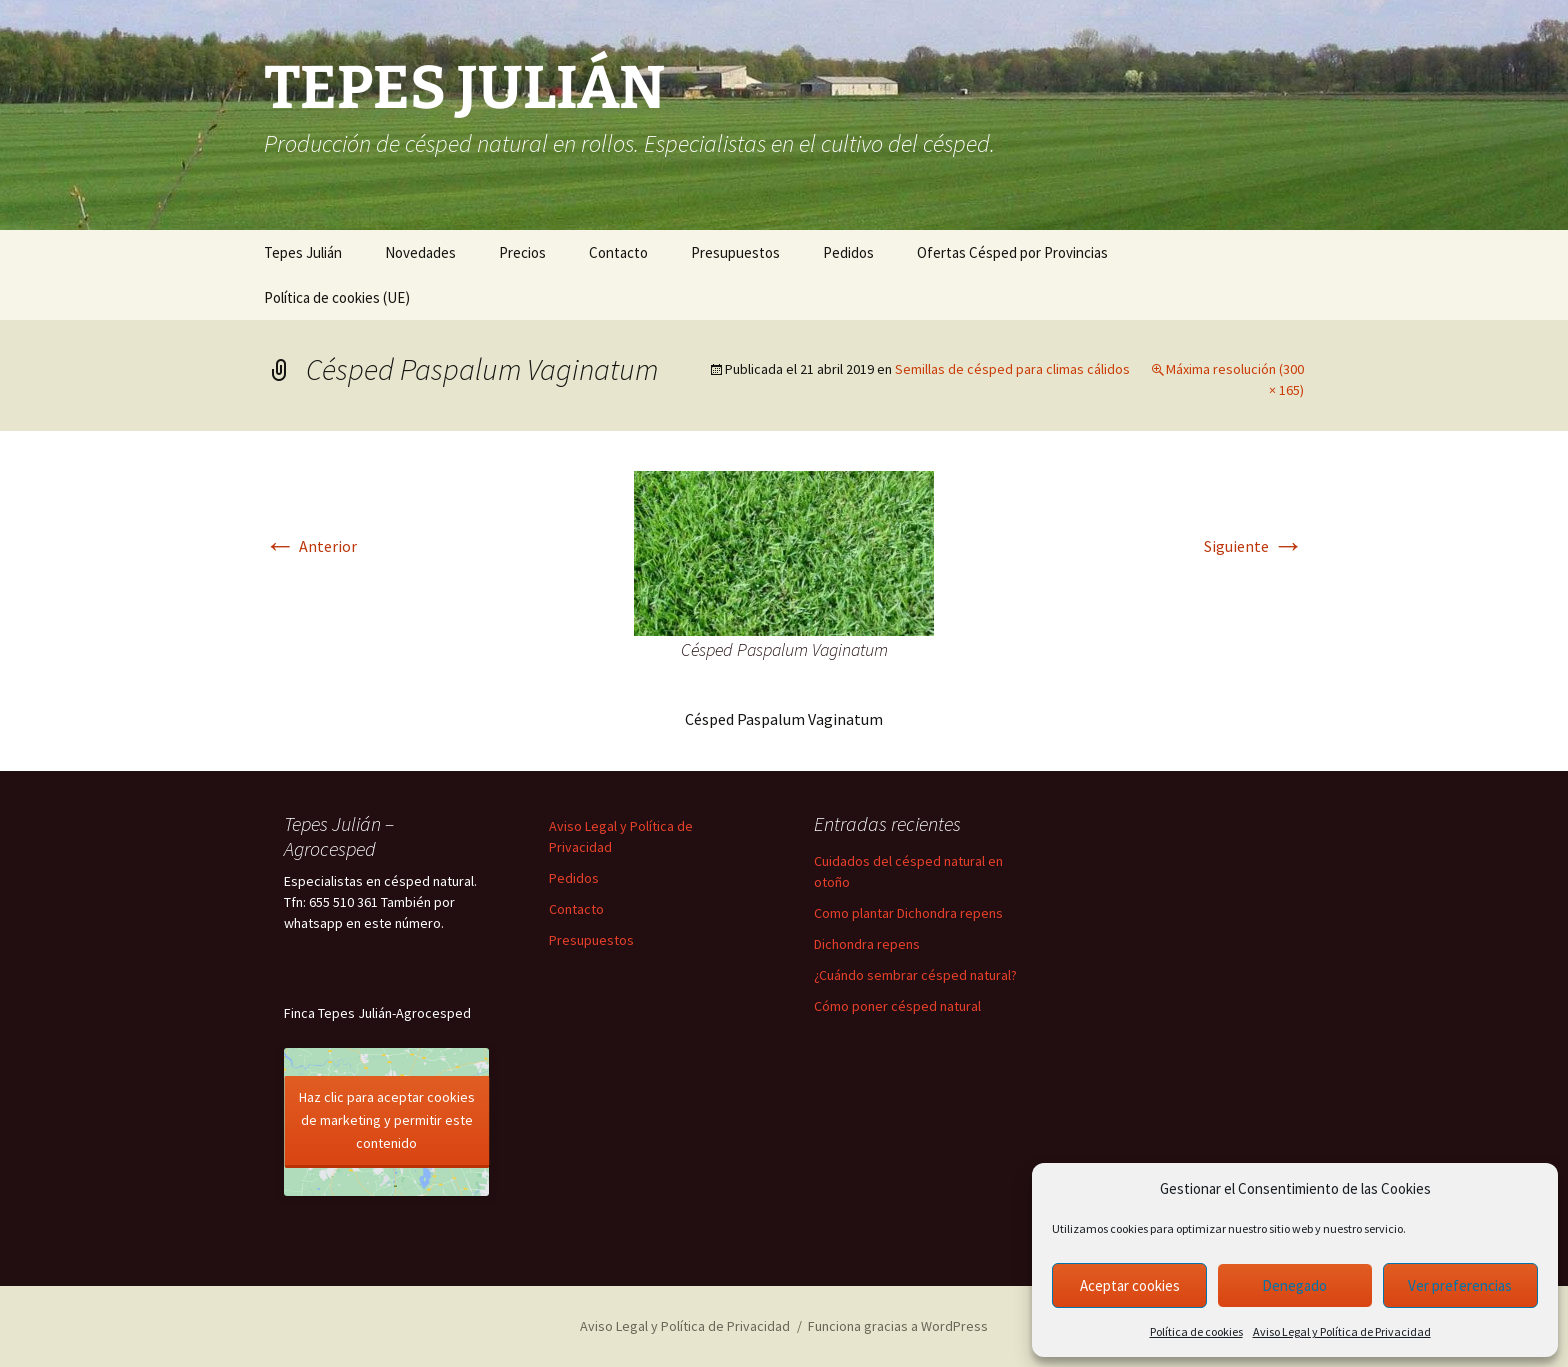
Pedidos (848, 252)
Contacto (618, 252)
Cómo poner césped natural (897, 1006)
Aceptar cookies (1130, 1285)
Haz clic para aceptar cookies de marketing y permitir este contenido (387, 1120)
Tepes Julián (303, 252)
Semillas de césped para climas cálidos (1012, 369)
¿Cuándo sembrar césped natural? (915, 975)
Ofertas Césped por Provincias (1012, 252)
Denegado (1294, 1285)
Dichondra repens (867, 944)
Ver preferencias (1460, 1285)
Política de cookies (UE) (337, 297)
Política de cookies (1196, 1331)
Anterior (310, 546)
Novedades (420, 252)
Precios (522, 252)
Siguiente (1254, 546)
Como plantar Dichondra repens (908, 913)
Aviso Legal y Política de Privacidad (1342, 1331)
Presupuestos (735, 252)
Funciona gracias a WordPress (898, 1326)
